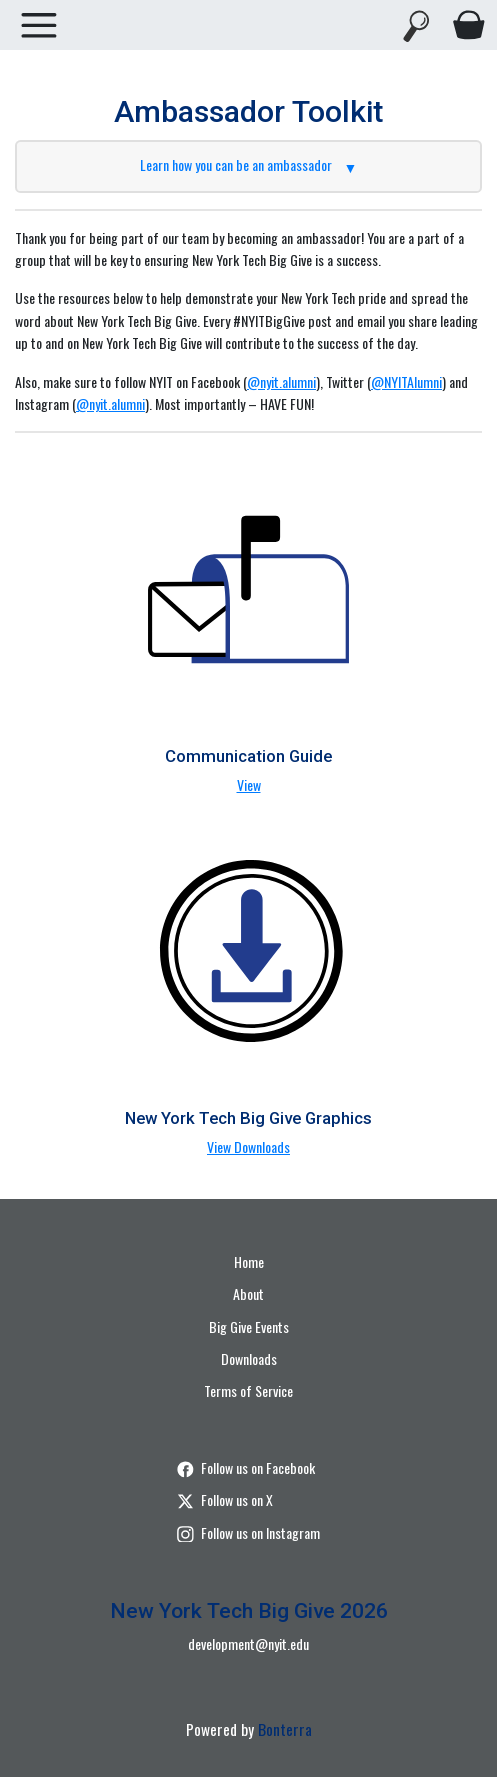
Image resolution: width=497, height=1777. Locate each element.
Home (249, 1261)
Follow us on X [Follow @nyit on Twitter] (225, 1499)
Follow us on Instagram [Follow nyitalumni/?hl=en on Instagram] (248, 1532)
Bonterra (285, 1729)
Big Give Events (249, 1326)
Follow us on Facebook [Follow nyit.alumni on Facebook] (246, 1467)
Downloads (249, 1358)
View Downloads (248, 1146)
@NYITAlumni (406, 381)
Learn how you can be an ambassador (249, 164)
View (249, 784)
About (248, 1293)
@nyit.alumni (281, 381)
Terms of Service (248, 1390)
